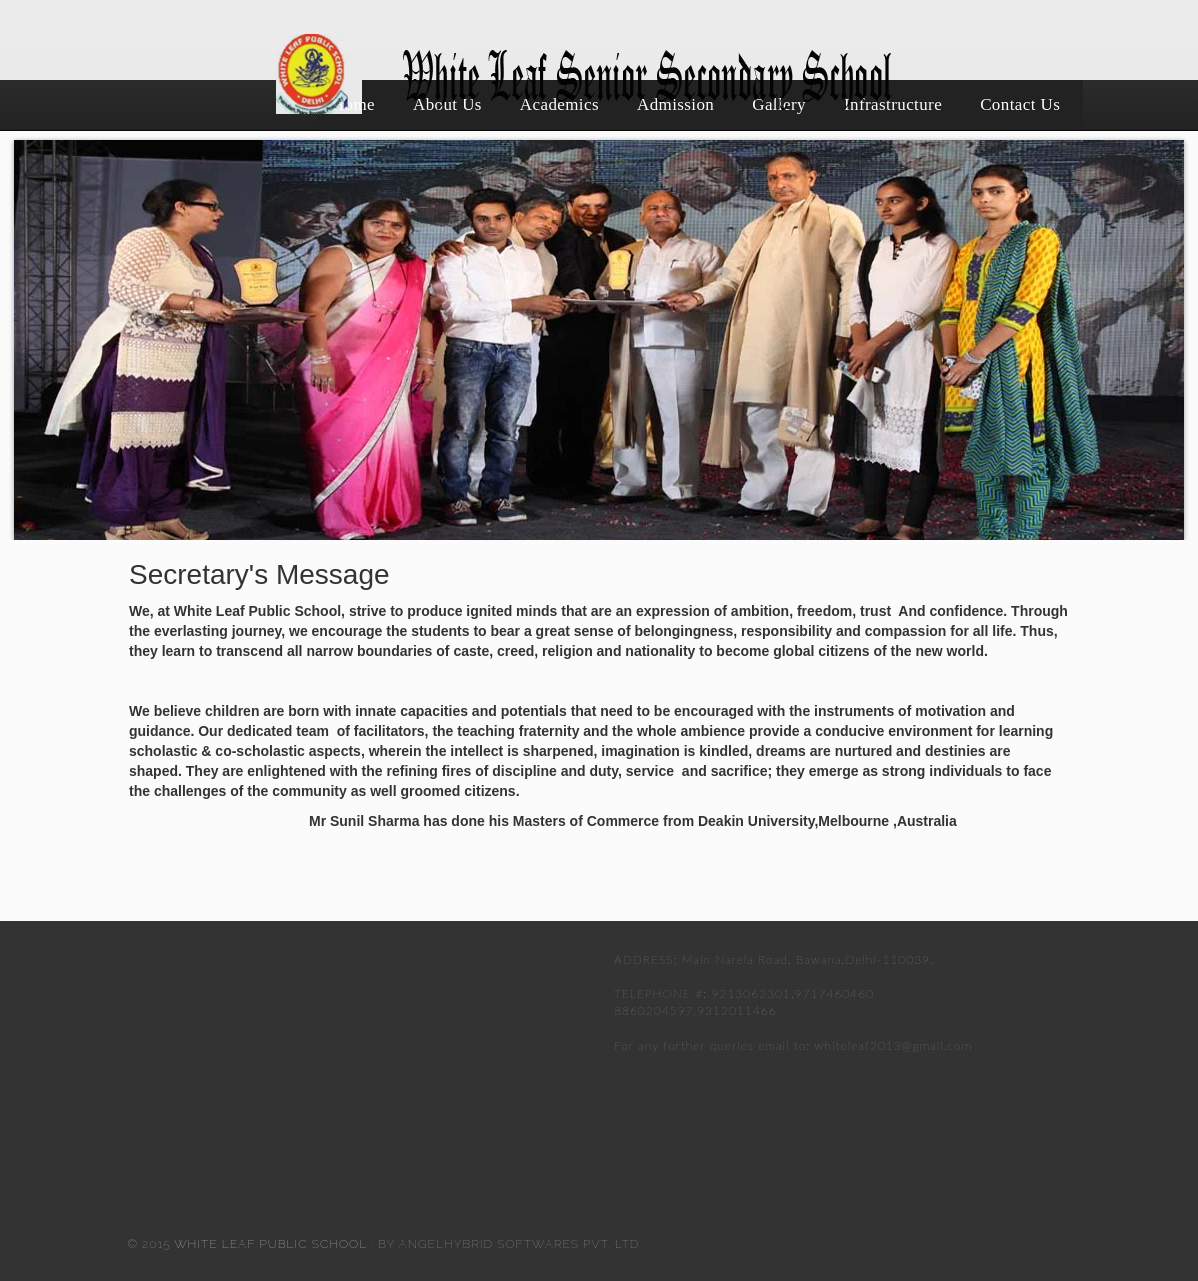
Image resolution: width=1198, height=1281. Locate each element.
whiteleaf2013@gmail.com (894, 1045)
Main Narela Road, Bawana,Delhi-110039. (808, 959)
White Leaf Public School (268, 1244)
